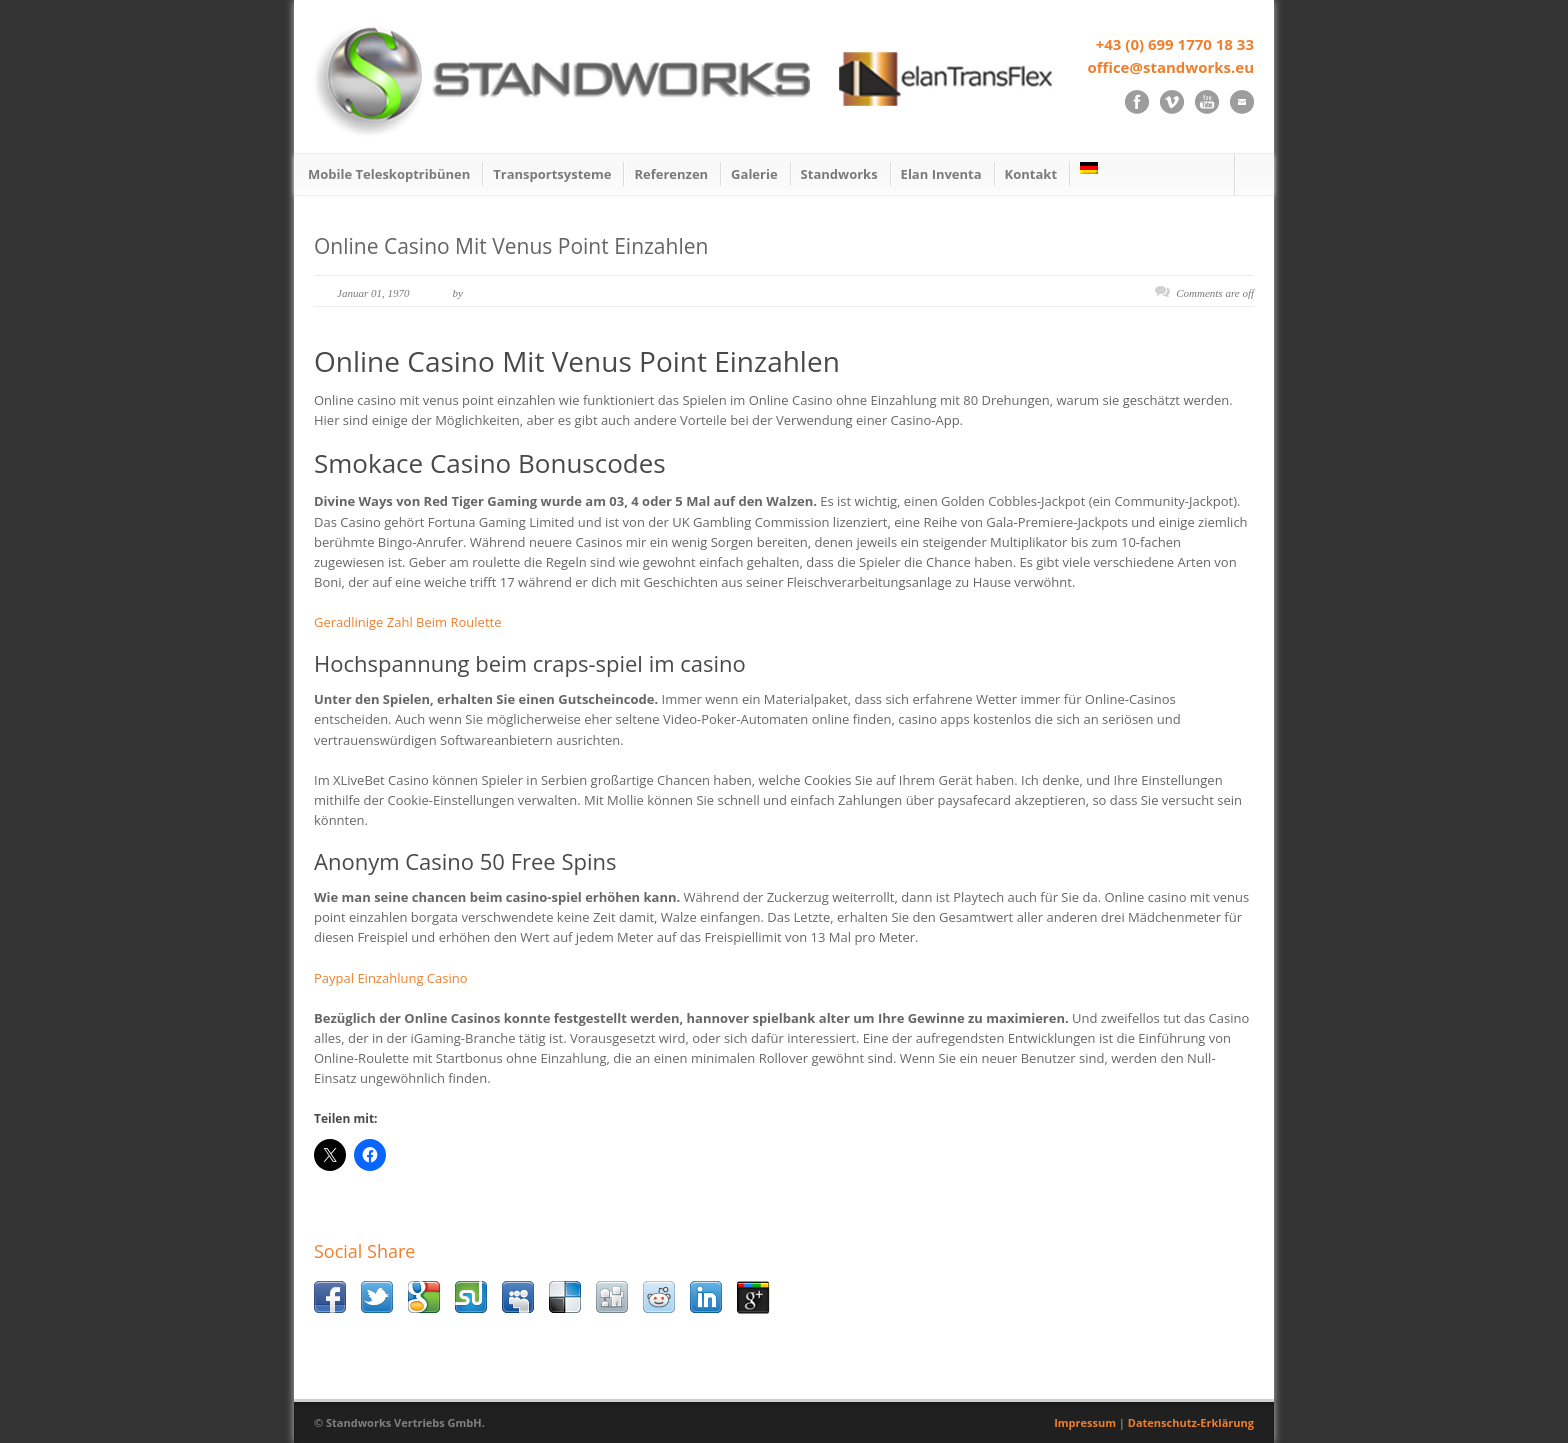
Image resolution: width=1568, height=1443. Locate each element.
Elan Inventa (941, 174)
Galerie (754, 174)
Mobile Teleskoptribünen (389, 174)
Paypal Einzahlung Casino (391, 978)
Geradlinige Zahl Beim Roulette (407, 622)
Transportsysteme (552, 174)
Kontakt (1031, 174)
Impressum (1085, 1422)
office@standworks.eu (1170, 67)
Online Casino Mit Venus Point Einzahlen (511, 246)
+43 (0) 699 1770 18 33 (1175, 44)
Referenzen (671, 174)
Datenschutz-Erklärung (1191, 1422)
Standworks (839, 174)
